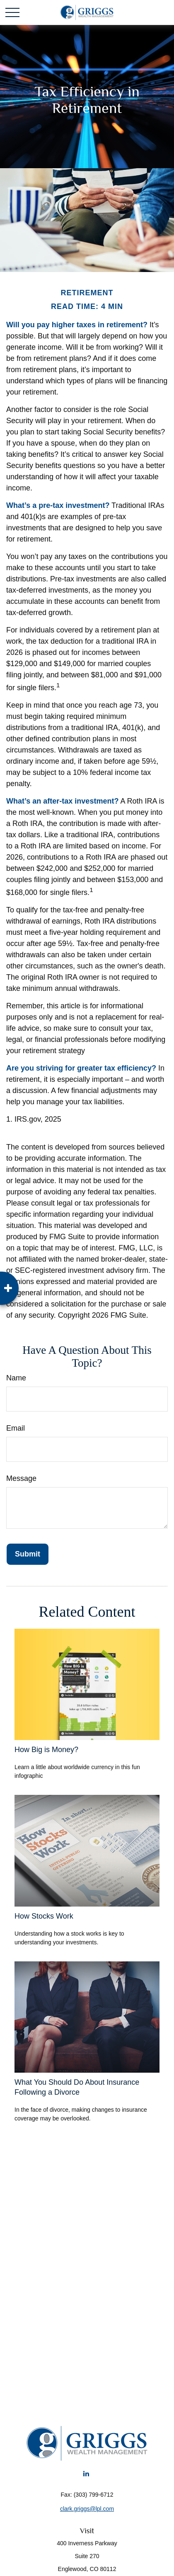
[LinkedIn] (86, 2473)
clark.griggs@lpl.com (87, 2508)
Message (21, 1478)
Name (16, 1378)
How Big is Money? (46, 1749)
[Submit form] (27, 1554)
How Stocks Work (44, 1916)
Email (15, 1428)
